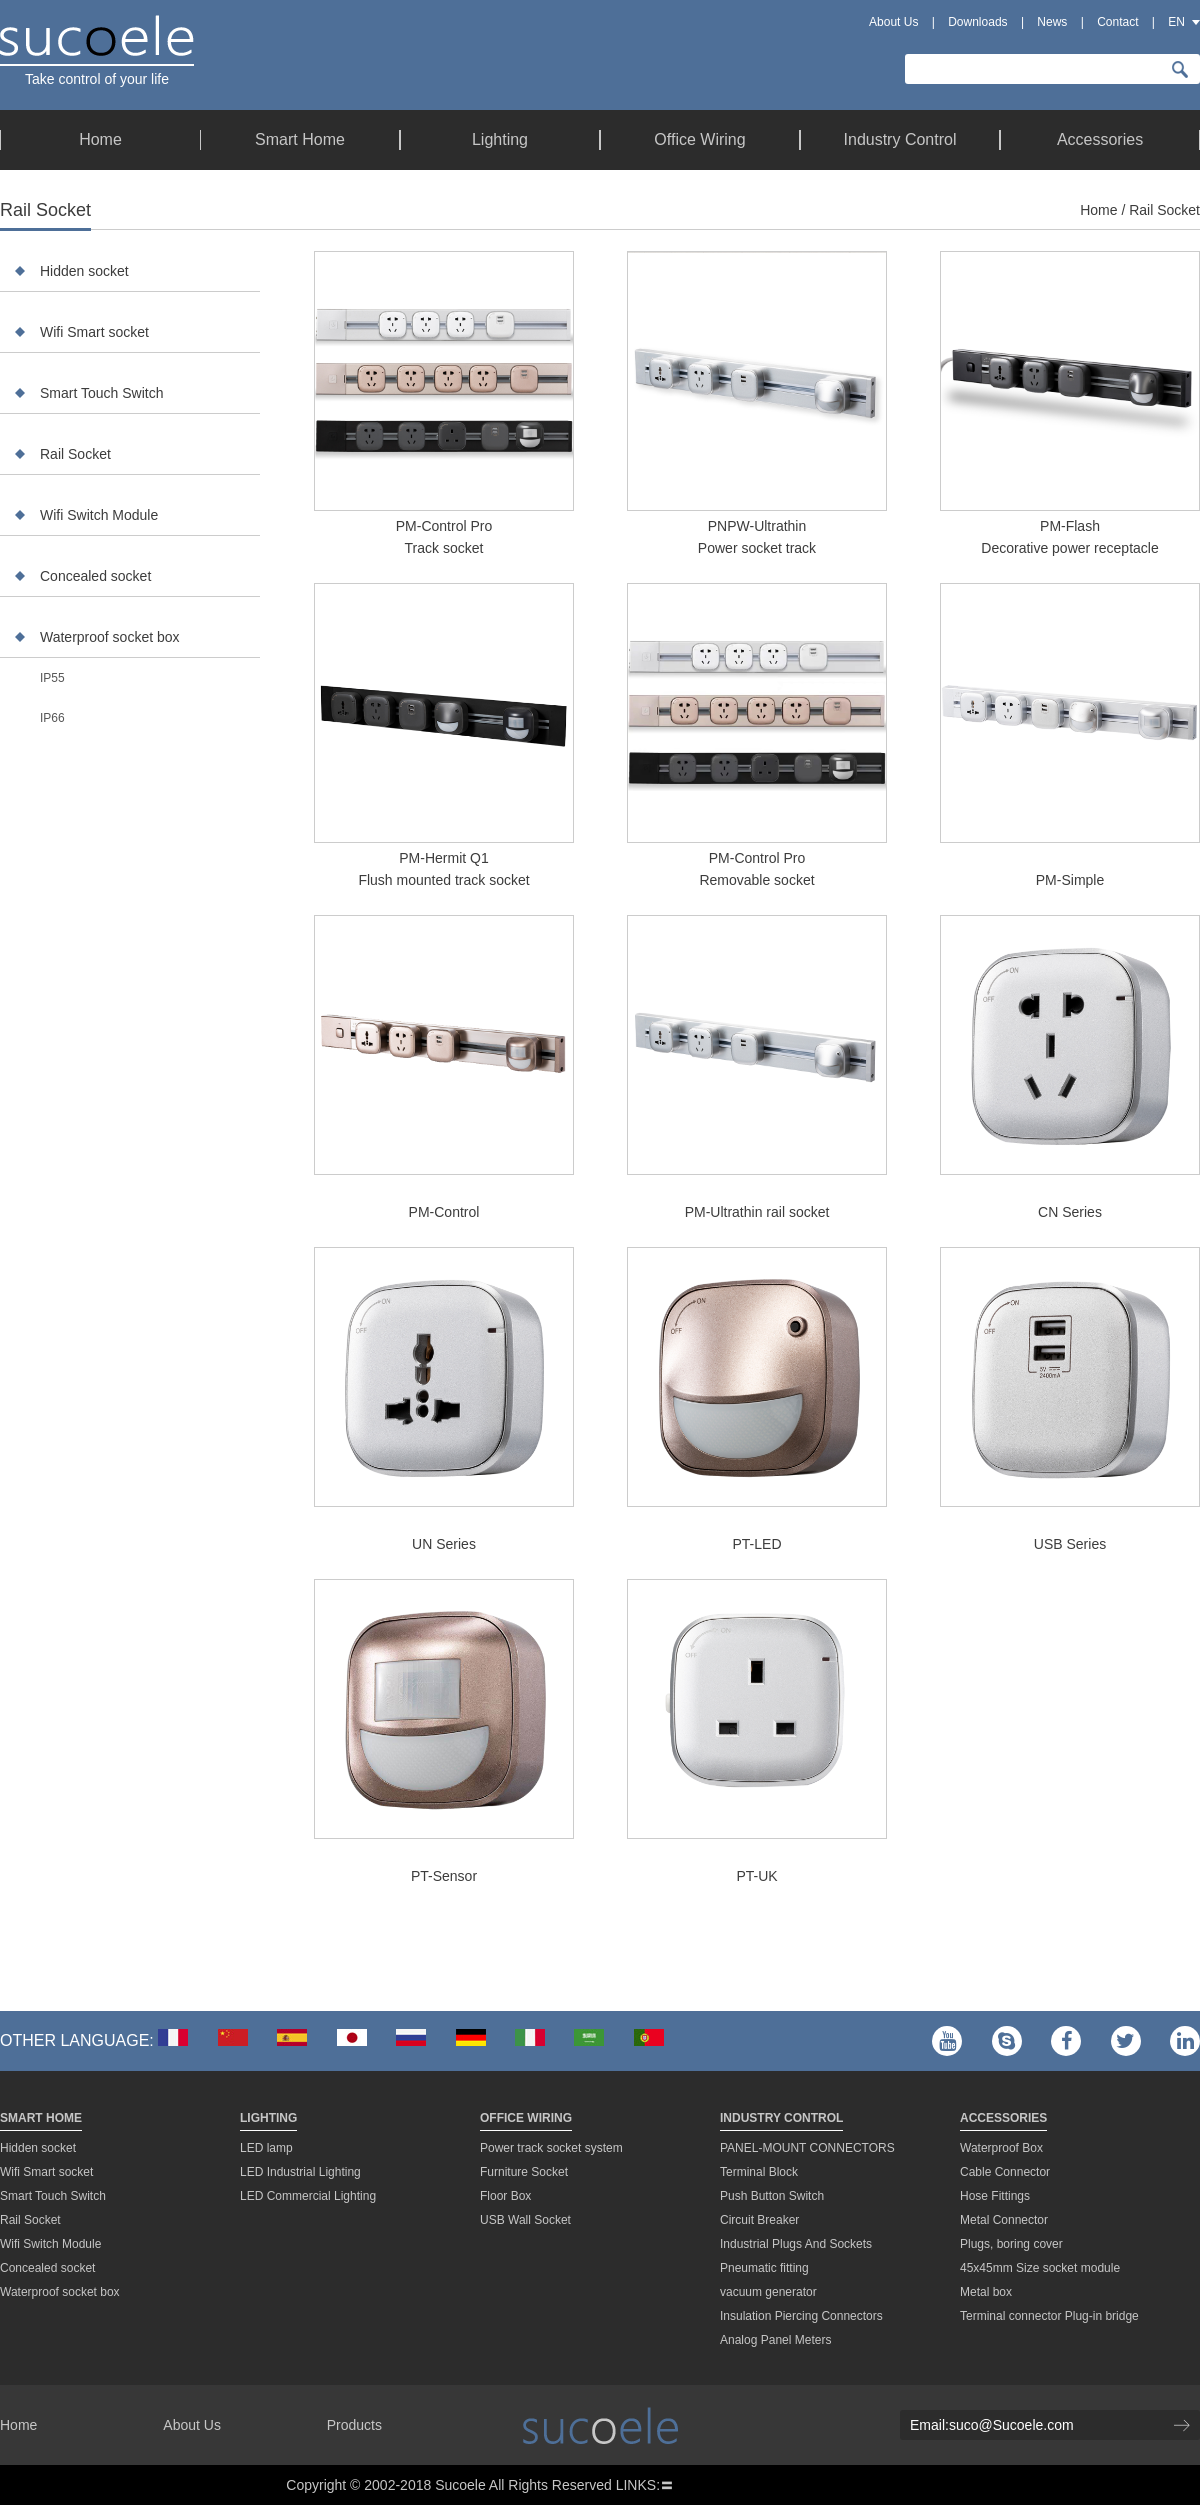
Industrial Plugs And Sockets (796, 2244)
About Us (893, 22)
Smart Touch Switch (101, 393)
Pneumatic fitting (764, 2268)
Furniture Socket (524, 2172)
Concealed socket (95, 576)
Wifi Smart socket (94, 332)
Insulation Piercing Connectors (801, 2316)
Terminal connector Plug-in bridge (1049, 2316)
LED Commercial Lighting (308, 2196)
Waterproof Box (1001, 2148)
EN (1176, 22)
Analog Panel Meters (775, 2340)
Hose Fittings (995, 2196)
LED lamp (266, 2148)
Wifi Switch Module (99, 515)
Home (1098, 210)
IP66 (52, 718)
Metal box (986, 2292)
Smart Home (41, 2118)
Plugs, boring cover (1011, 2244)
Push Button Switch (772, 2196)
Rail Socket (75, 454)
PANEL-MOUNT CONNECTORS (807, 2148)
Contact (1117, 22)
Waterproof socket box (110, 637)
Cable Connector (1005, 2172)
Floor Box (505, 2196)
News (1052, 22)
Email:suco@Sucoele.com (992, 2425)
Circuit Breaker (759, 2220)
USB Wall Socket (525, 2220)
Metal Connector (1004, 2220)
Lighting (268, 2118)
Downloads (977, 22)
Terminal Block (759, 2172)
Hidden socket (84, 271)
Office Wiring (526, 2118)
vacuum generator (768, 2292)
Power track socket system (551, 2148)
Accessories (1003, 2118)
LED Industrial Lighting (300, 2172)
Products (354, 2425)
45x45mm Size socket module (1040, 2268)
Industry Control (781, 2118)
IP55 (52, 678)
